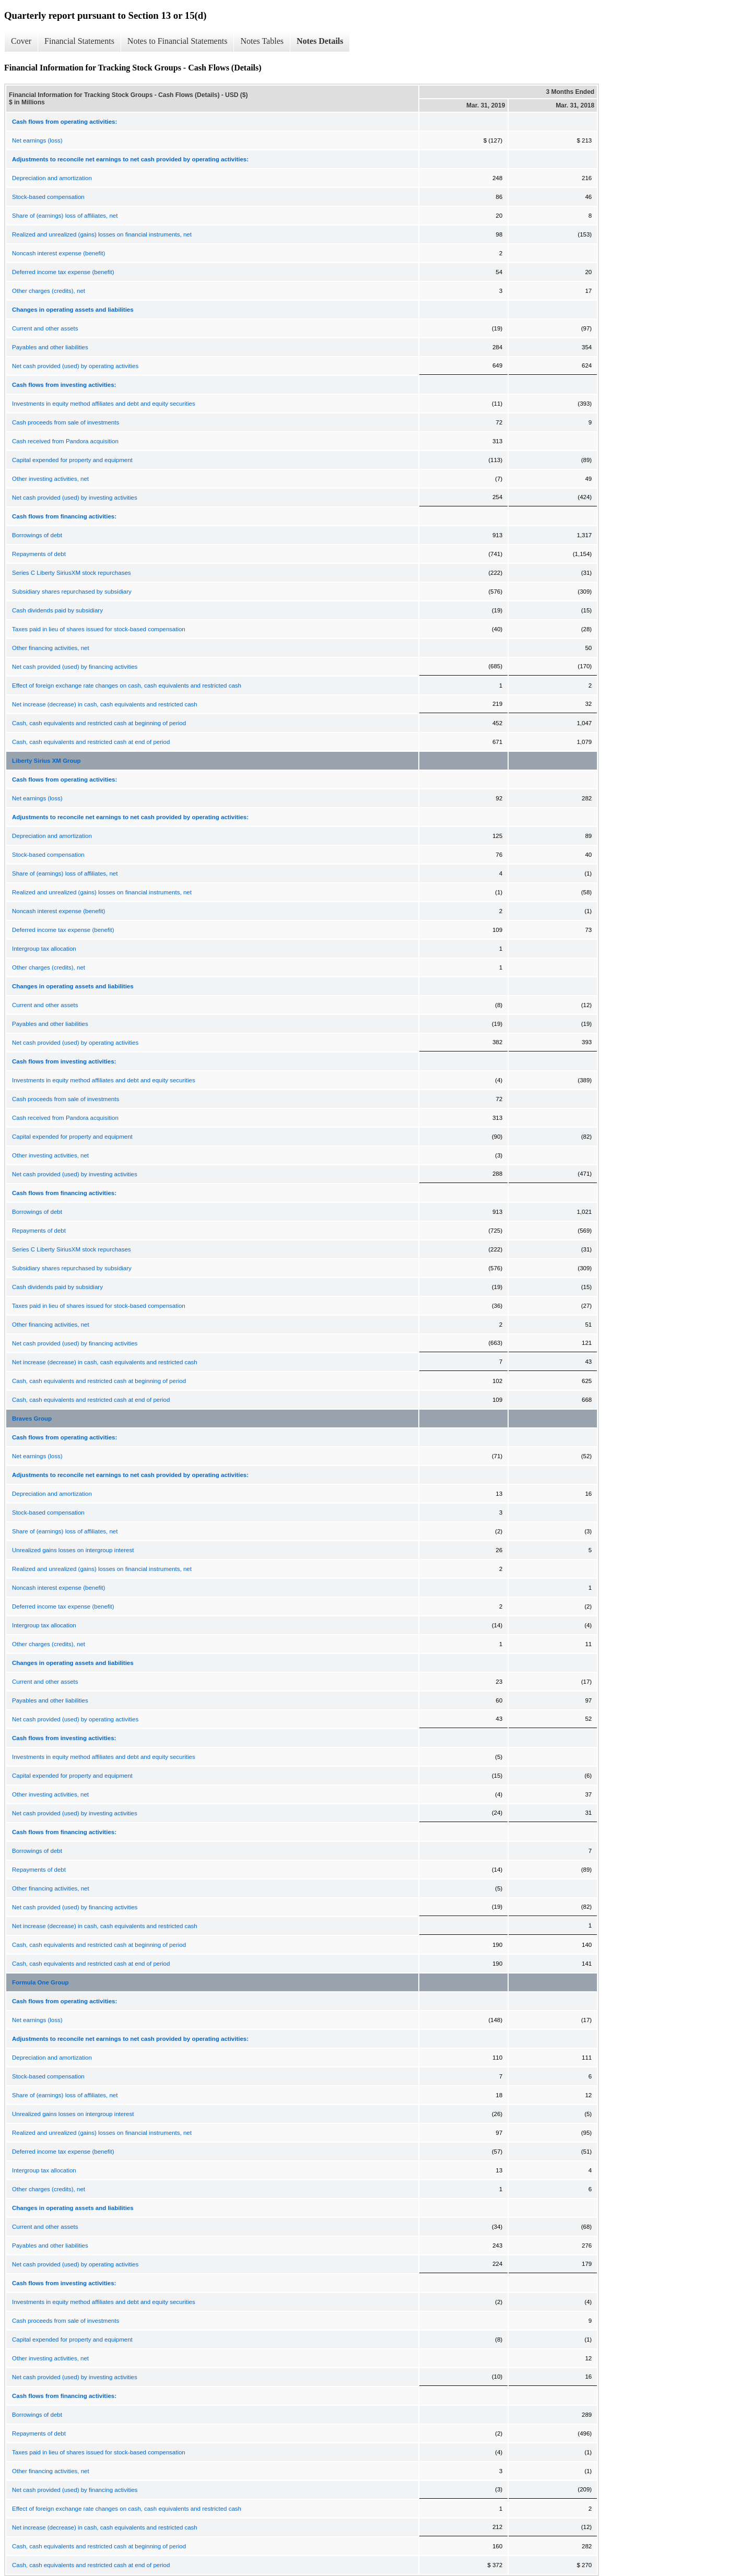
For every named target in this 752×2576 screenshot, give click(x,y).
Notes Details (320, 41)
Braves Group (32, 1418)
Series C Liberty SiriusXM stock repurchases (71, 573)
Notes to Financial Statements (177, 41)
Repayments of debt (39, 554)
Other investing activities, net (50, 479)
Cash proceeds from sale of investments (65, 422)
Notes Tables (262, 41)
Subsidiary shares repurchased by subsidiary (72, 591)
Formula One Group (40, 1982)
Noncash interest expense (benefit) (58, 253)
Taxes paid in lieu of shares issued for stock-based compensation (98, 629)
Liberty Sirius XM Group (46, 761)
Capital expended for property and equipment (72, 460)
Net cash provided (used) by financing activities (74, 667)
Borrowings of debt (37, 535)
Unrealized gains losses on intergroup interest (73, 1550)
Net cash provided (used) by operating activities (75, 366)
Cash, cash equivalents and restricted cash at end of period (91, 742)
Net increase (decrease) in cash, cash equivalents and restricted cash (104, 704)
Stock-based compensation (48, 197)
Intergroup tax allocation (44, 949)
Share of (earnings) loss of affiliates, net (65, 215)
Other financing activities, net (50, 648)
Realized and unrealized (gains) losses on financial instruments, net (102, 234)
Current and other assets (45, 328)
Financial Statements (79, 41)
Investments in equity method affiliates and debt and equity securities (103, 403)
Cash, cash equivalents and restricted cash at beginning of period (99, 723)
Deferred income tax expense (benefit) (63, 272)
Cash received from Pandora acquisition (65, 441)
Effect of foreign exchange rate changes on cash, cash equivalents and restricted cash (126, 685)
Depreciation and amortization (52, 178)
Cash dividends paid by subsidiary (57, 610)
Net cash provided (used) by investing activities (74, 497)
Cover (21, 41)
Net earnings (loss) (37, 140)
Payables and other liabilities (50, 347)
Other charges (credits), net (48, 291)
